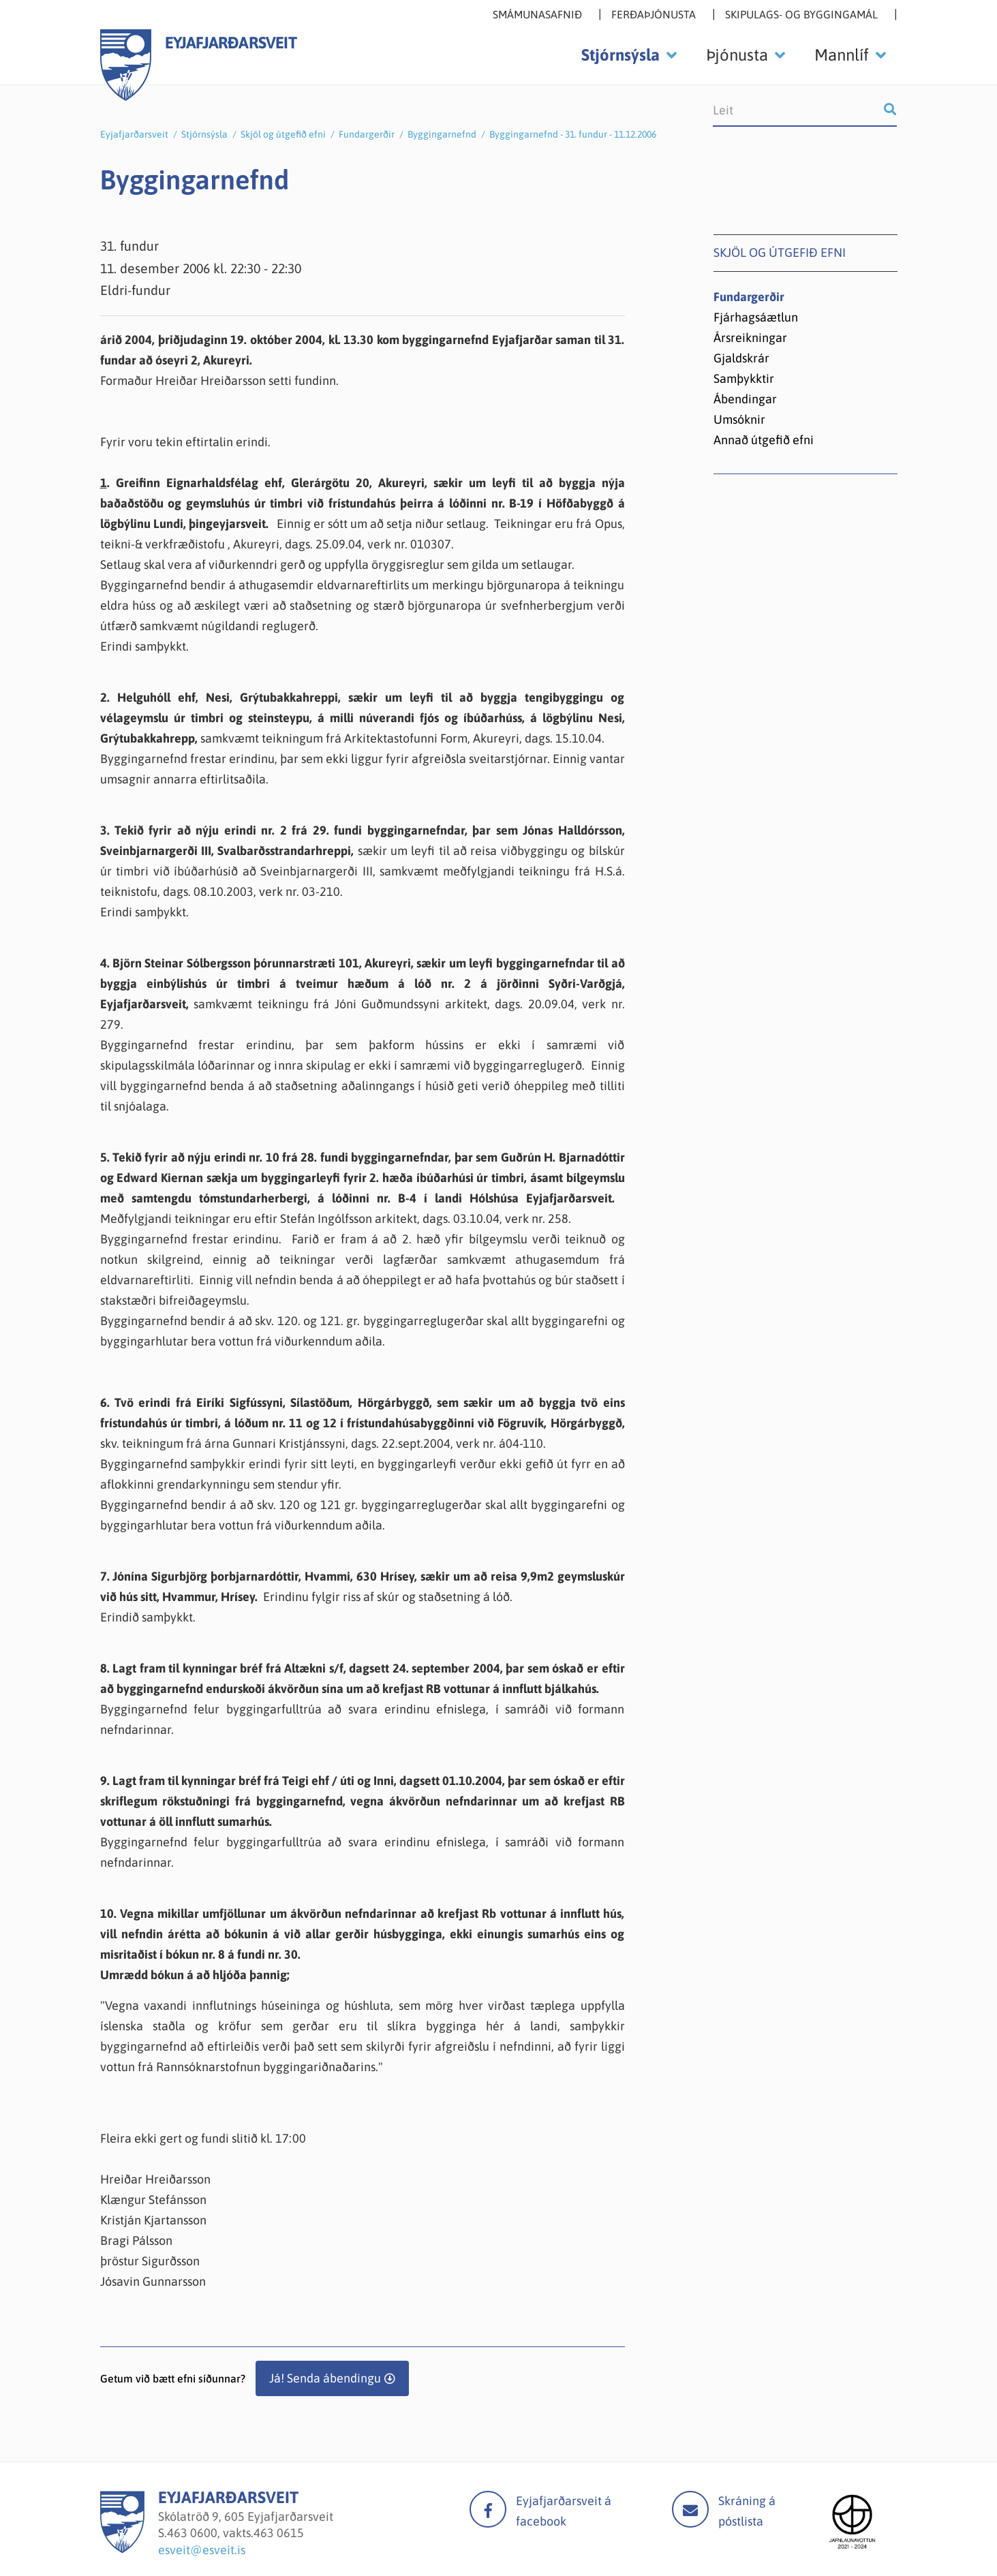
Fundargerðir (367, 134)
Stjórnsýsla (204, 134)
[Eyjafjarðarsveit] (122, 2549)
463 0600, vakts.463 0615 (235, 2533)
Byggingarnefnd (442, 134)
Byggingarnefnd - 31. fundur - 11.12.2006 (572, 134)
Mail (690, 2509)
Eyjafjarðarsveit (134, 134)
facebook (488, 2509)
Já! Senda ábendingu (325, 2378)
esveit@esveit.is (201, 2550)
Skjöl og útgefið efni (283, 134)
